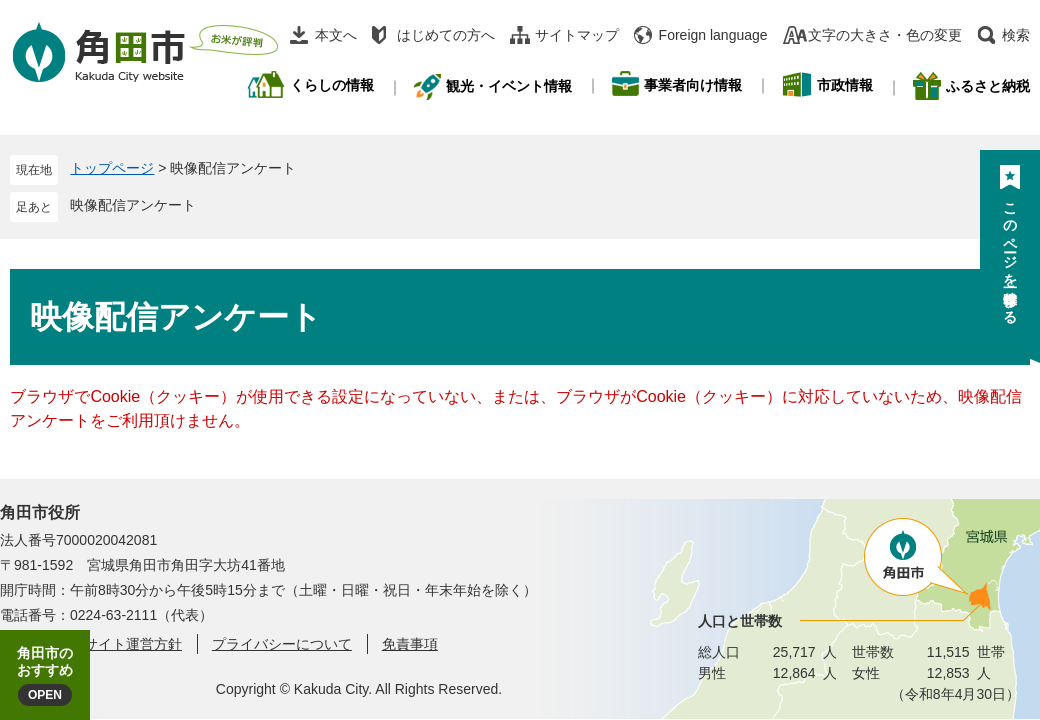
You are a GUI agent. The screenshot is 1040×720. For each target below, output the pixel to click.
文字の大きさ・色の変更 (885, 35)
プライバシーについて (282, 644)
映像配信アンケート (133, 205)
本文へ (336, 35)
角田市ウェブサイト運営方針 (91, 644)
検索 (1016, 35)
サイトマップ (577, 35)
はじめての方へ (446, 35)
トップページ (112, 168)
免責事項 (410, 644)
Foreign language (713, 35)
